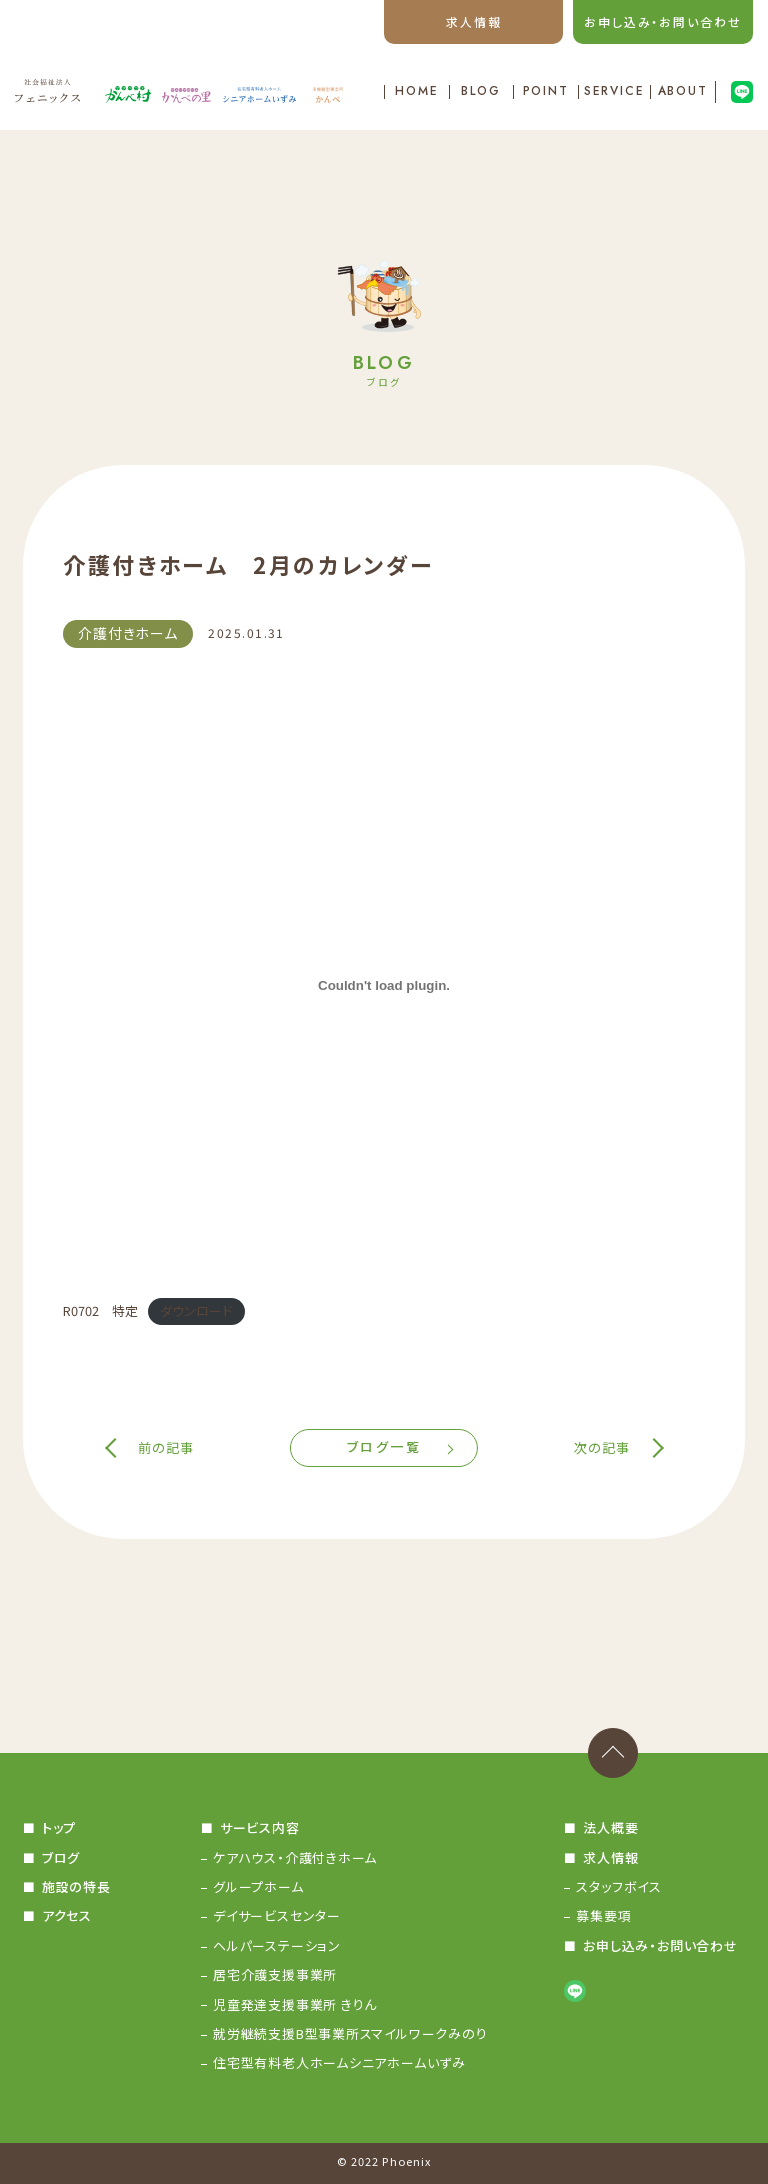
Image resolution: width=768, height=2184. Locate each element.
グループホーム (258, 1886)
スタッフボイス (618, 1886)
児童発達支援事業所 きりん (295, 2004)
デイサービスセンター (277, 1915)
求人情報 (474, 21)
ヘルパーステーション (277, 1945)
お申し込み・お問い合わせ (663, 21)
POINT (546, 92)
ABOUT (683, 92)
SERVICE (614, 92)
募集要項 (603, 1915)
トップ (59, 1827)
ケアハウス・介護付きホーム (295, 1857)
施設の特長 (76, 1886)
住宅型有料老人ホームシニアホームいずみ (339, 2062)
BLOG (481, 92)
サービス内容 (260, 1827)
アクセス (67, 1915)
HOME (417, 92)
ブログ (61, 1857)
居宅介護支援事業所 (275, 1974)
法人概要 (610, 1827)
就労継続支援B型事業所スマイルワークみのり (350, 2033)
